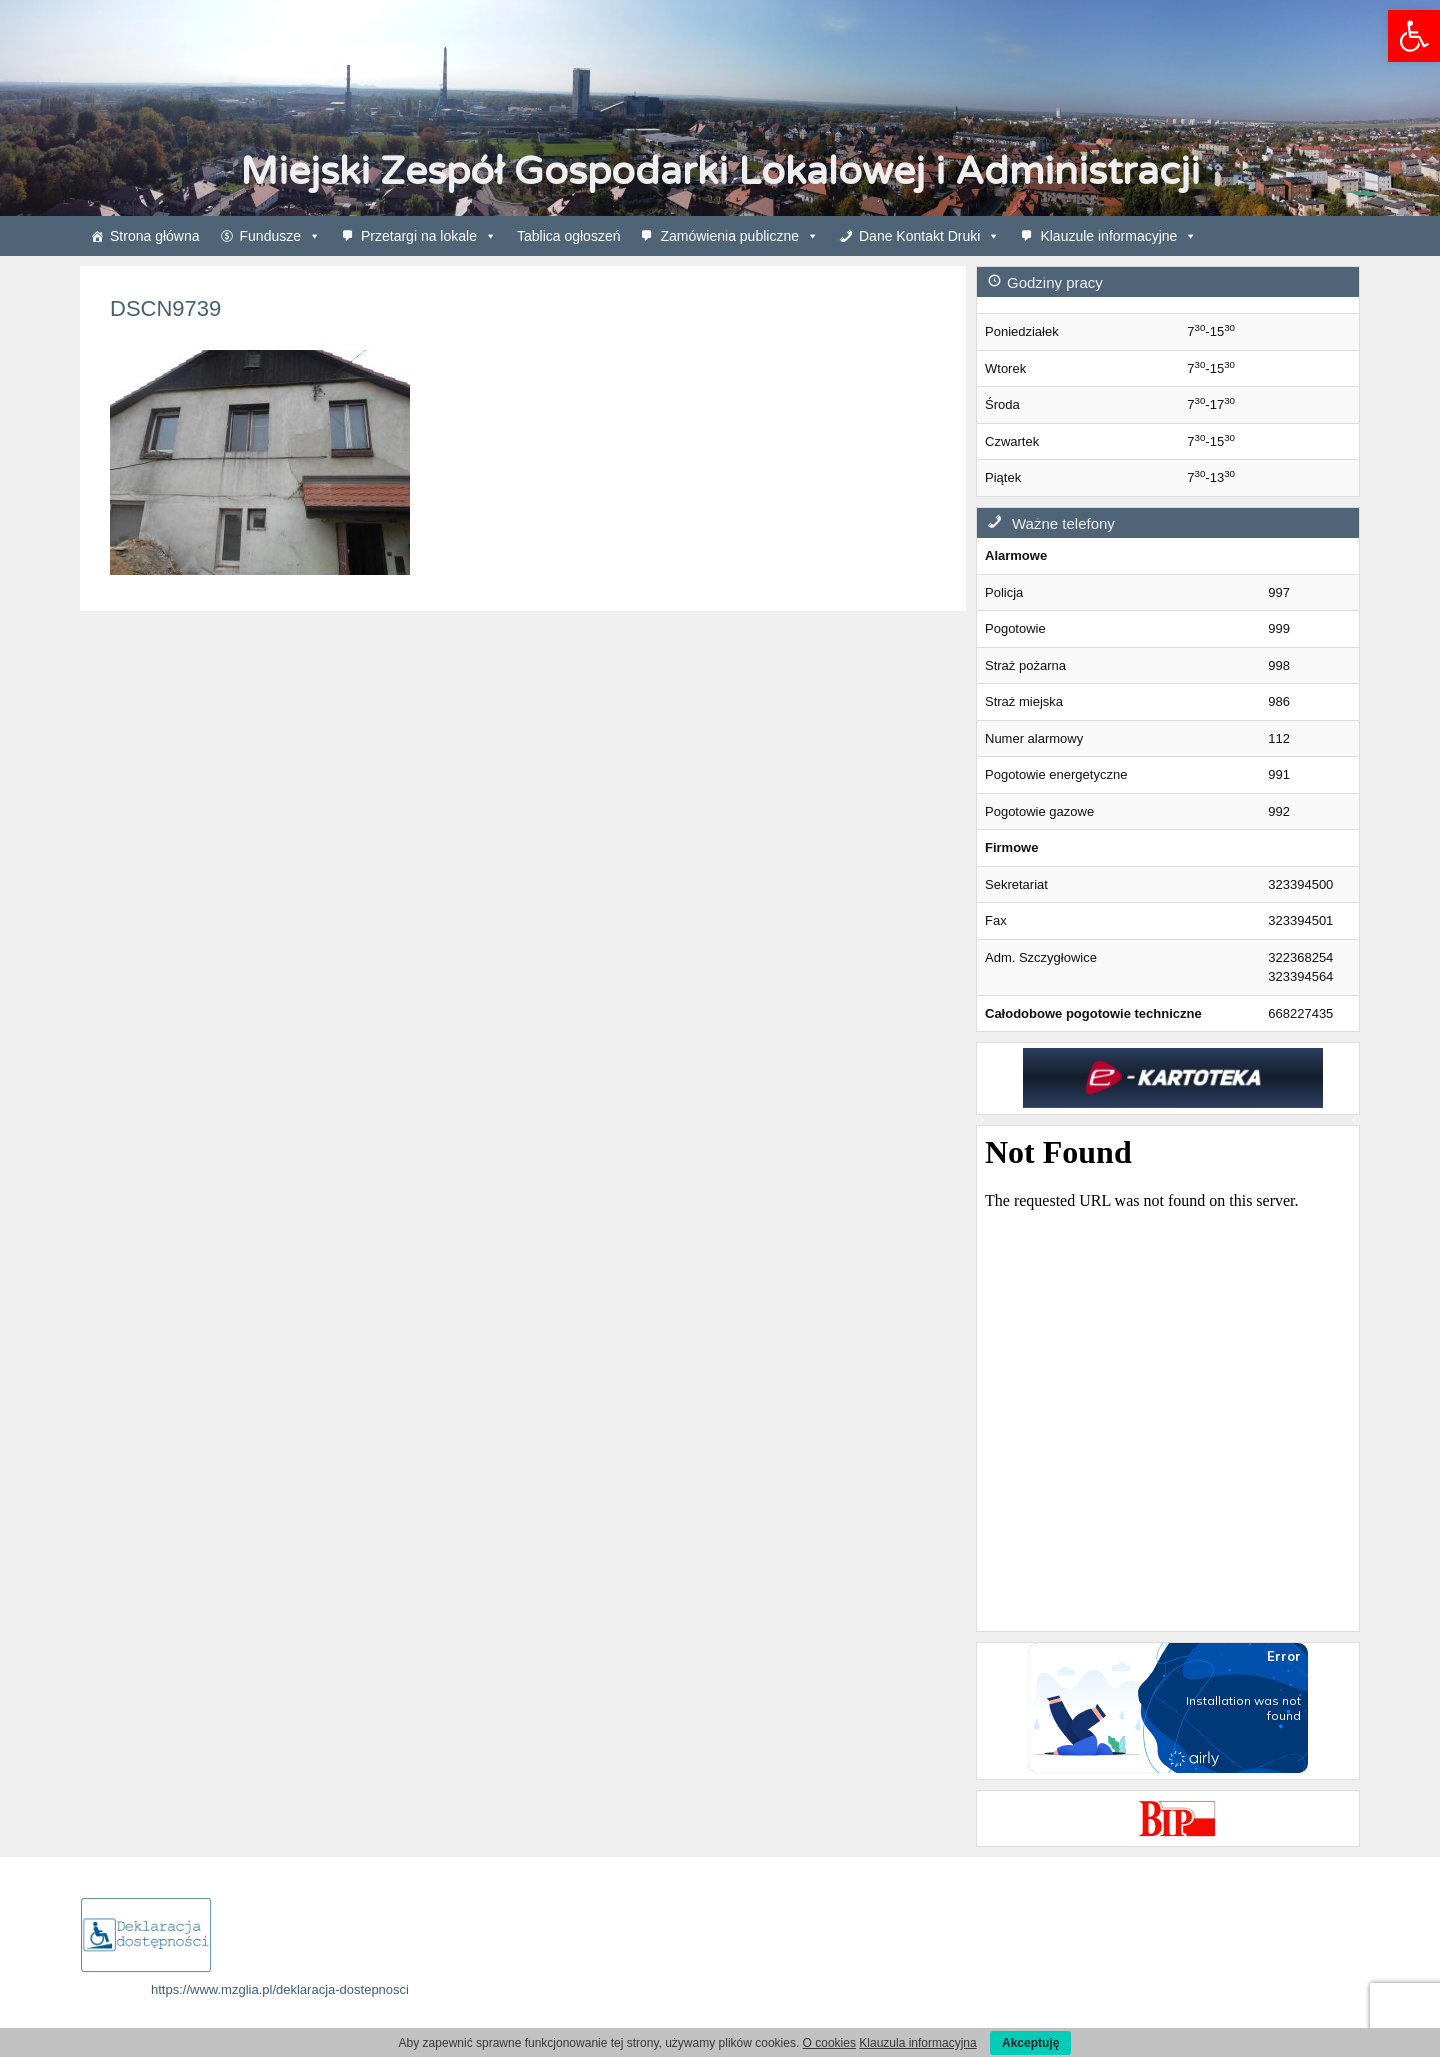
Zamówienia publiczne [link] (739, 236)
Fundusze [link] (280, 236)
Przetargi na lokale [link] (429, 236)
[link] (1414, 36)
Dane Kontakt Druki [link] (929, 236)
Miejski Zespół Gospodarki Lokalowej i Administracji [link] (720, 171)
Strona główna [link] (155, 236)
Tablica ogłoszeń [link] (569, 236)
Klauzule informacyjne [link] (1118, 236)
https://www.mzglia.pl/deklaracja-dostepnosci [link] (280, 1989)
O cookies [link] (829, 2043)
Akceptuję (1030, 2043)
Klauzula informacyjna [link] (917, 2043)
